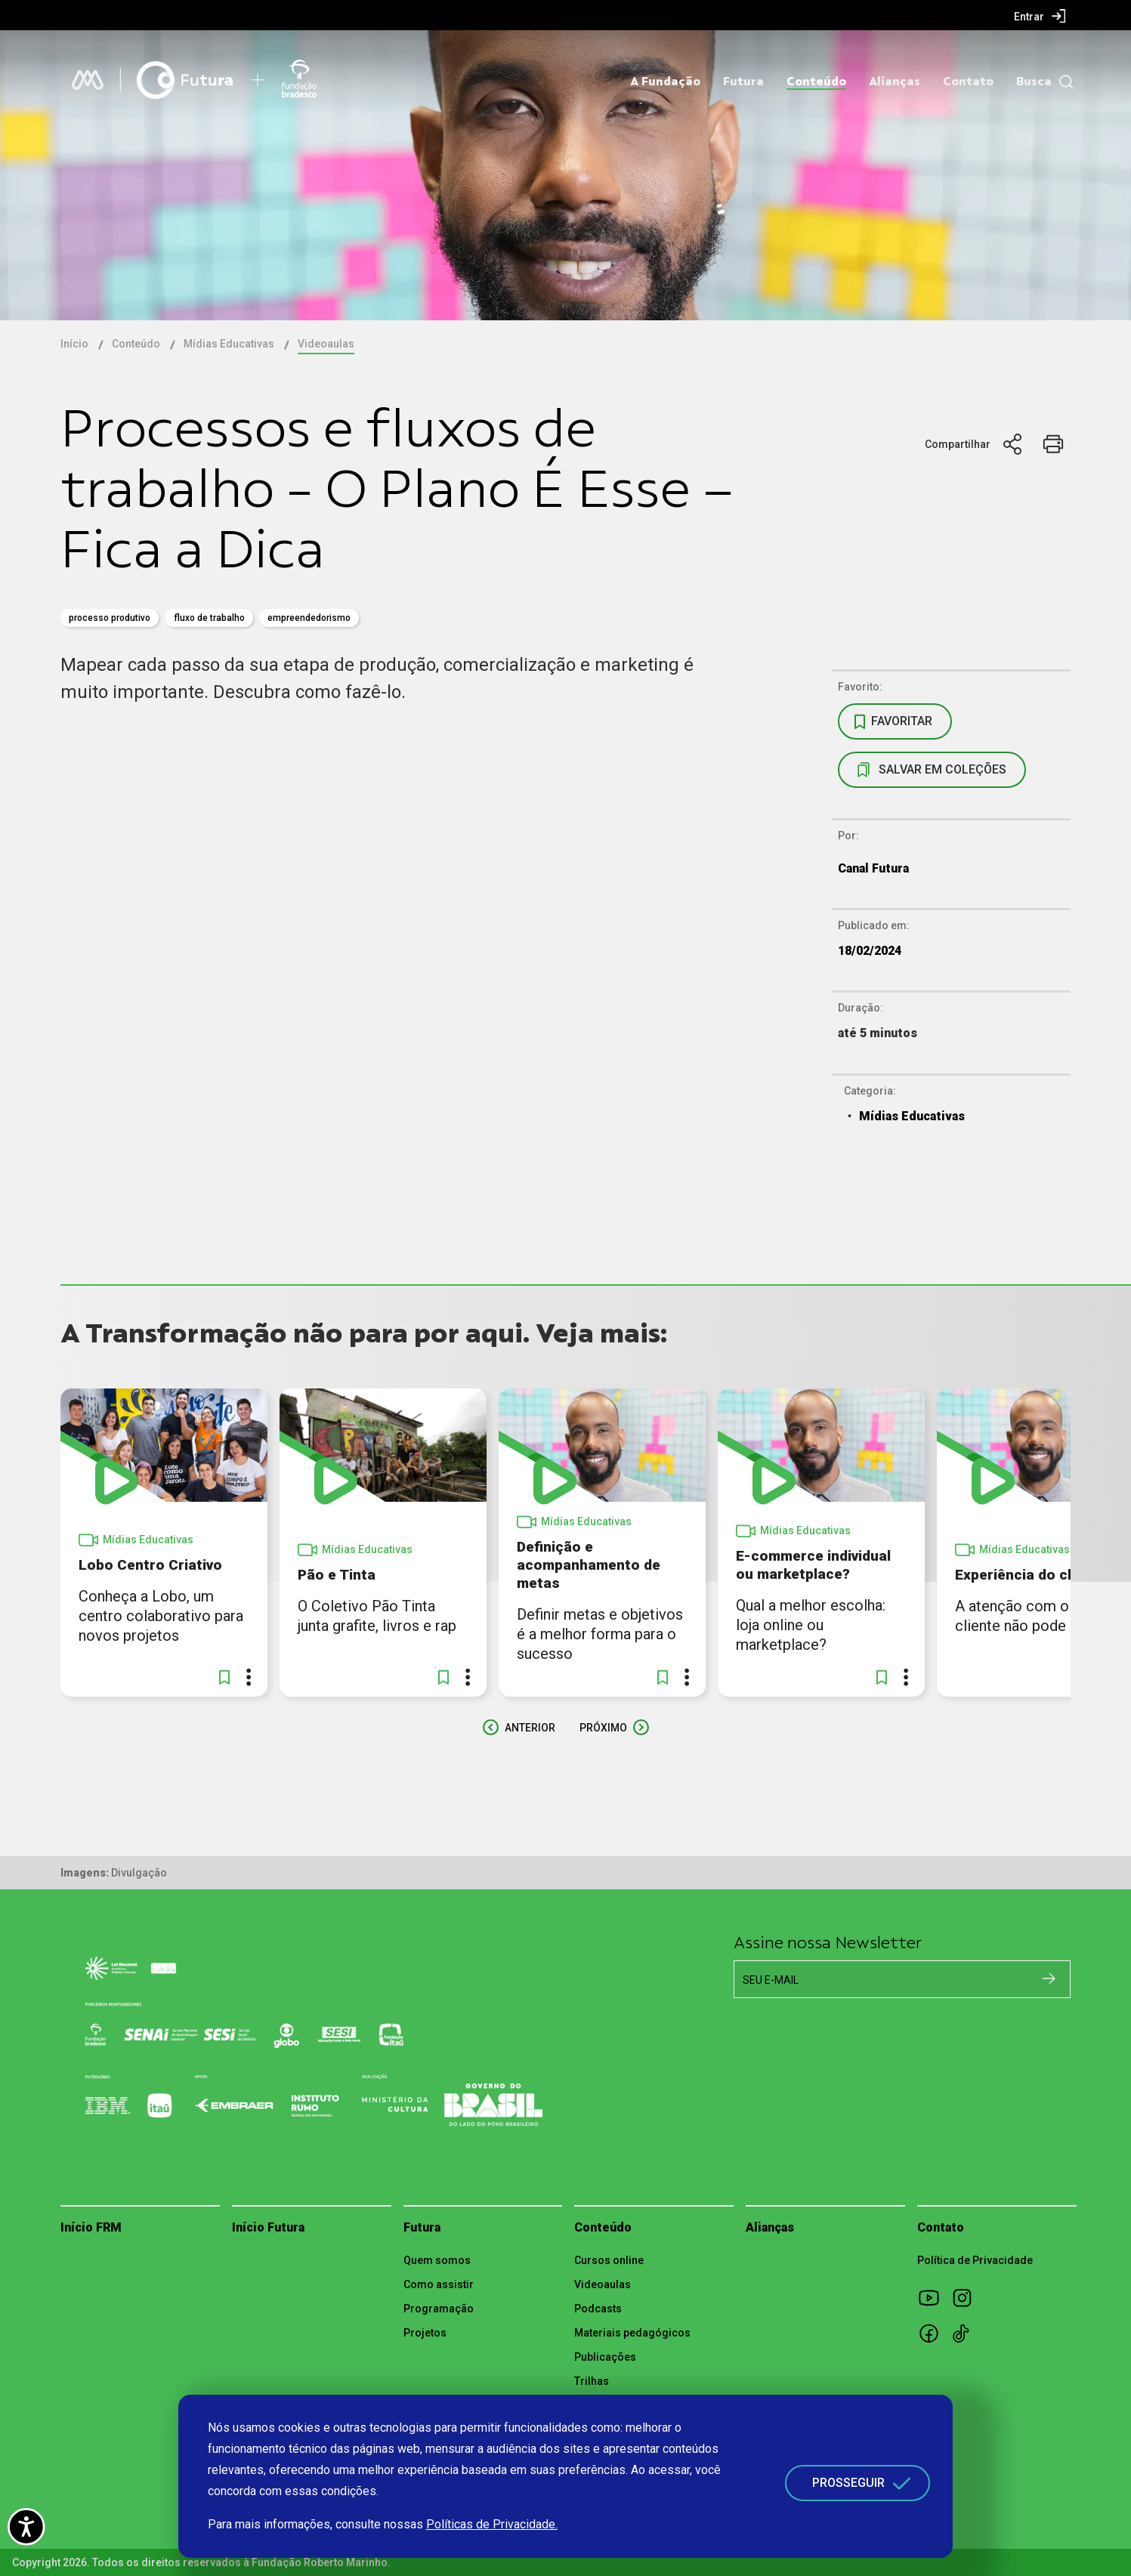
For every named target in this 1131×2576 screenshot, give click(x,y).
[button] (224, 1677)
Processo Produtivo (109, 618)
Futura (743, 82)
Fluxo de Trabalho (209, 618)
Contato (968, 82)
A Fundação (665, 82)
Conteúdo (816, 82)
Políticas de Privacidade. (492, 2524)
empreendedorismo (309, 618)
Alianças (894, 82)
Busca (1034, 82)
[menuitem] (1040, 16)
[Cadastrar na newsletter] (1049, 1978)
